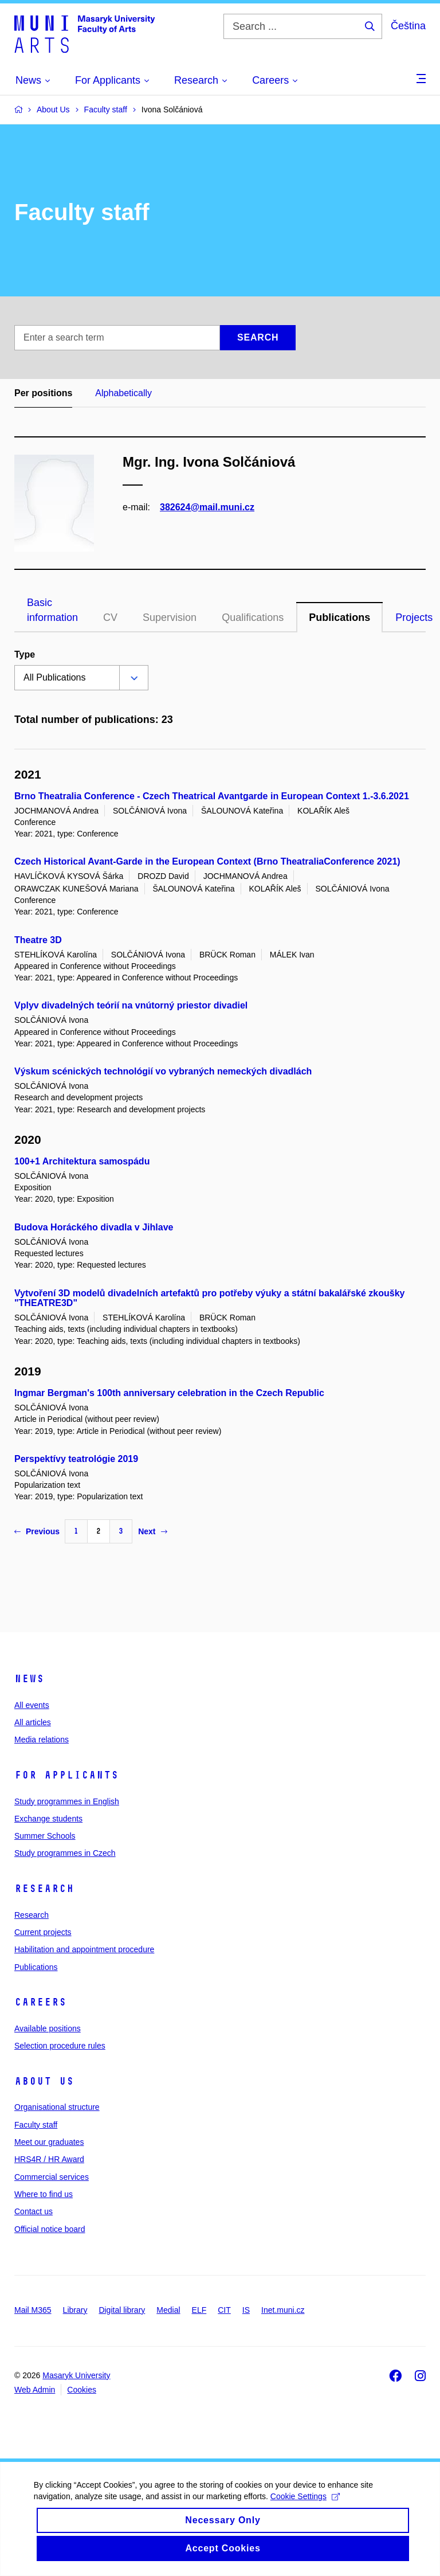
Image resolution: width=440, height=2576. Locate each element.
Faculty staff (35, 2124)
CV (110, 617)
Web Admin (34, 2389)
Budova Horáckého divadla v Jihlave (93, 1227)
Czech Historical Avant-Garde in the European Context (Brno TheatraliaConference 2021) (207, 861)
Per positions (43, 393)
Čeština (408, 26)
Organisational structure (57, 2107)
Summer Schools (45, 1835)
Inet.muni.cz (282, 2310)
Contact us (33, 2211)
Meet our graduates (49, 2142)
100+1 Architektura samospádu (82, 1161)
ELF (199, 2310)
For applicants (66, 1775)
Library (75, 2310)
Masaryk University (76, 2375)
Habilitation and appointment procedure (84, 1949)
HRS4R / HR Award (49, 2159)
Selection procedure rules (59, 2045)
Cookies (81, 2389)
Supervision (170, 617)
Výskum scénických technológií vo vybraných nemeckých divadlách (163, 1071)
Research (44, 1888)
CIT (224, 2310)
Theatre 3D (38, 940)
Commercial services (51, 2177)
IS (246, 2310)
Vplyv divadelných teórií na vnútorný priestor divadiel (130, 1005)
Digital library (122, 2310)
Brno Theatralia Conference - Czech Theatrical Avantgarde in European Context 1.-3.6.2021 (211, 796)
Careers (40, 2002)
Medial (168, 2310)
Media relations (41, 1739)
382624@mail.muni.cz (207, 507)
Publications (339, 617)
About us (44, 2081)
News (29, 1678)
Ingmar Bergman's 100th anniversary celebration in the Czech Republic (169, 1393)
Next (152, 1531)
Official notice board (49, 2229)
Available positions (47, 2028)
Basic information (52, 610)
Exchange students (48, 1818)
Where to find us (43, 2194)
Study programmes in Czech (65, 1853)
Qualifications (253, 617)
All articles (32, 1722)
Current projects (43, 1932)
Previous (37, 1531)
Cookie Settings (305, 2510)
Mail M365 (33, 2310)
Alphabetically (123, 393)
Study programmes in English (66, 1801)
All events (31, 1705)
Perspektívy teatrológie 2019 (76, 1459)
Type (24, 654)
